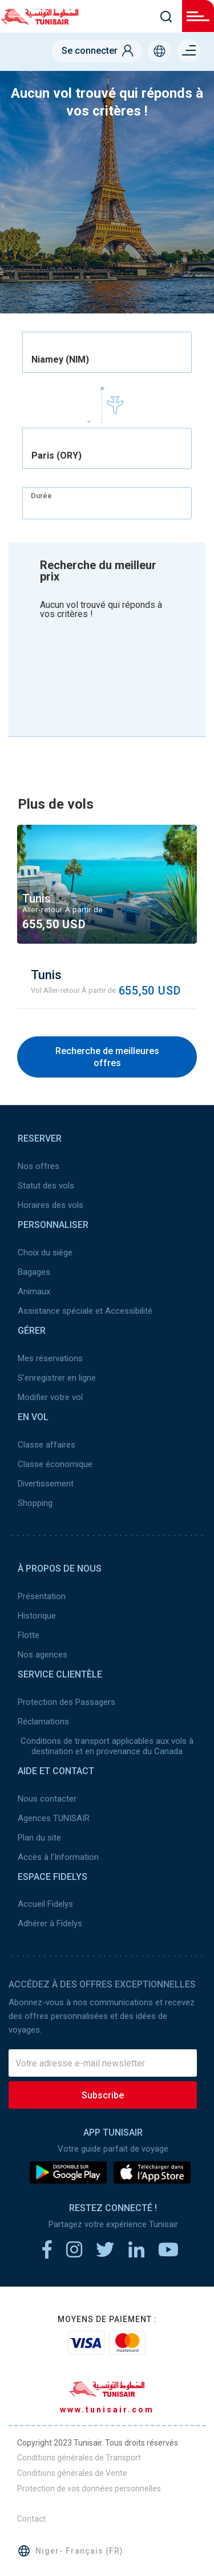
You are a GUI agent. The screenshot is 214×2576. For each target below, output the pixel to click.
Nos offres (38, 1166)
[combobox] (107, 352)
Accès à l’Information (58, 1857)
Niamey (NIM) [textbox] (60, 359)
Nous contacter (47, 1799)
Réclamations (43, 1721)
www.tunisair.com (107, 2410)
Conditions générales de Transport (79, 2457)
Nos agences (42, 1654)
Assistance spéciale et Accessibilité (85, 1311)
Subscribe (103, 2095)
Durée (41, 495)
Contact (31, 2518)
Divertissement (46, 1483)
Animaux (34, 1291)
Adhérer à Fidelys (50, 1923)
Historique (37, 1616)
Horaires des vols (50, 1205)
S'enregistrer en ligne (57, 1378)
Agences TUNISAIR (54, 1818)
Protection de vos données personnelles (89, 2488)
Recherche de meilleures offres (107, 1056)
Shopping (35, 1503)
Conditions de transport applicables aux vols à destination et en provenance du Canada (107, 1746)
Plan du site (39, 1837)
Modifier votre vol (50, 1397)
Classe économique (55, 1464)
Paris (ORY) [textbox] (56, 455)
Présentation (42, 1596)
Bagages (34, 1272)
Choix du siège (45, 1252)
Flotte (28, 1635)
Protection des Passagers (66, 1702)
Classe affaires (46, 1445)
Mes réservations (50, 1358)
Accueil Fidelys (45, 1904)
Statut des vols (46, 1185)
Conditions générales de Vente (72, 2473)
